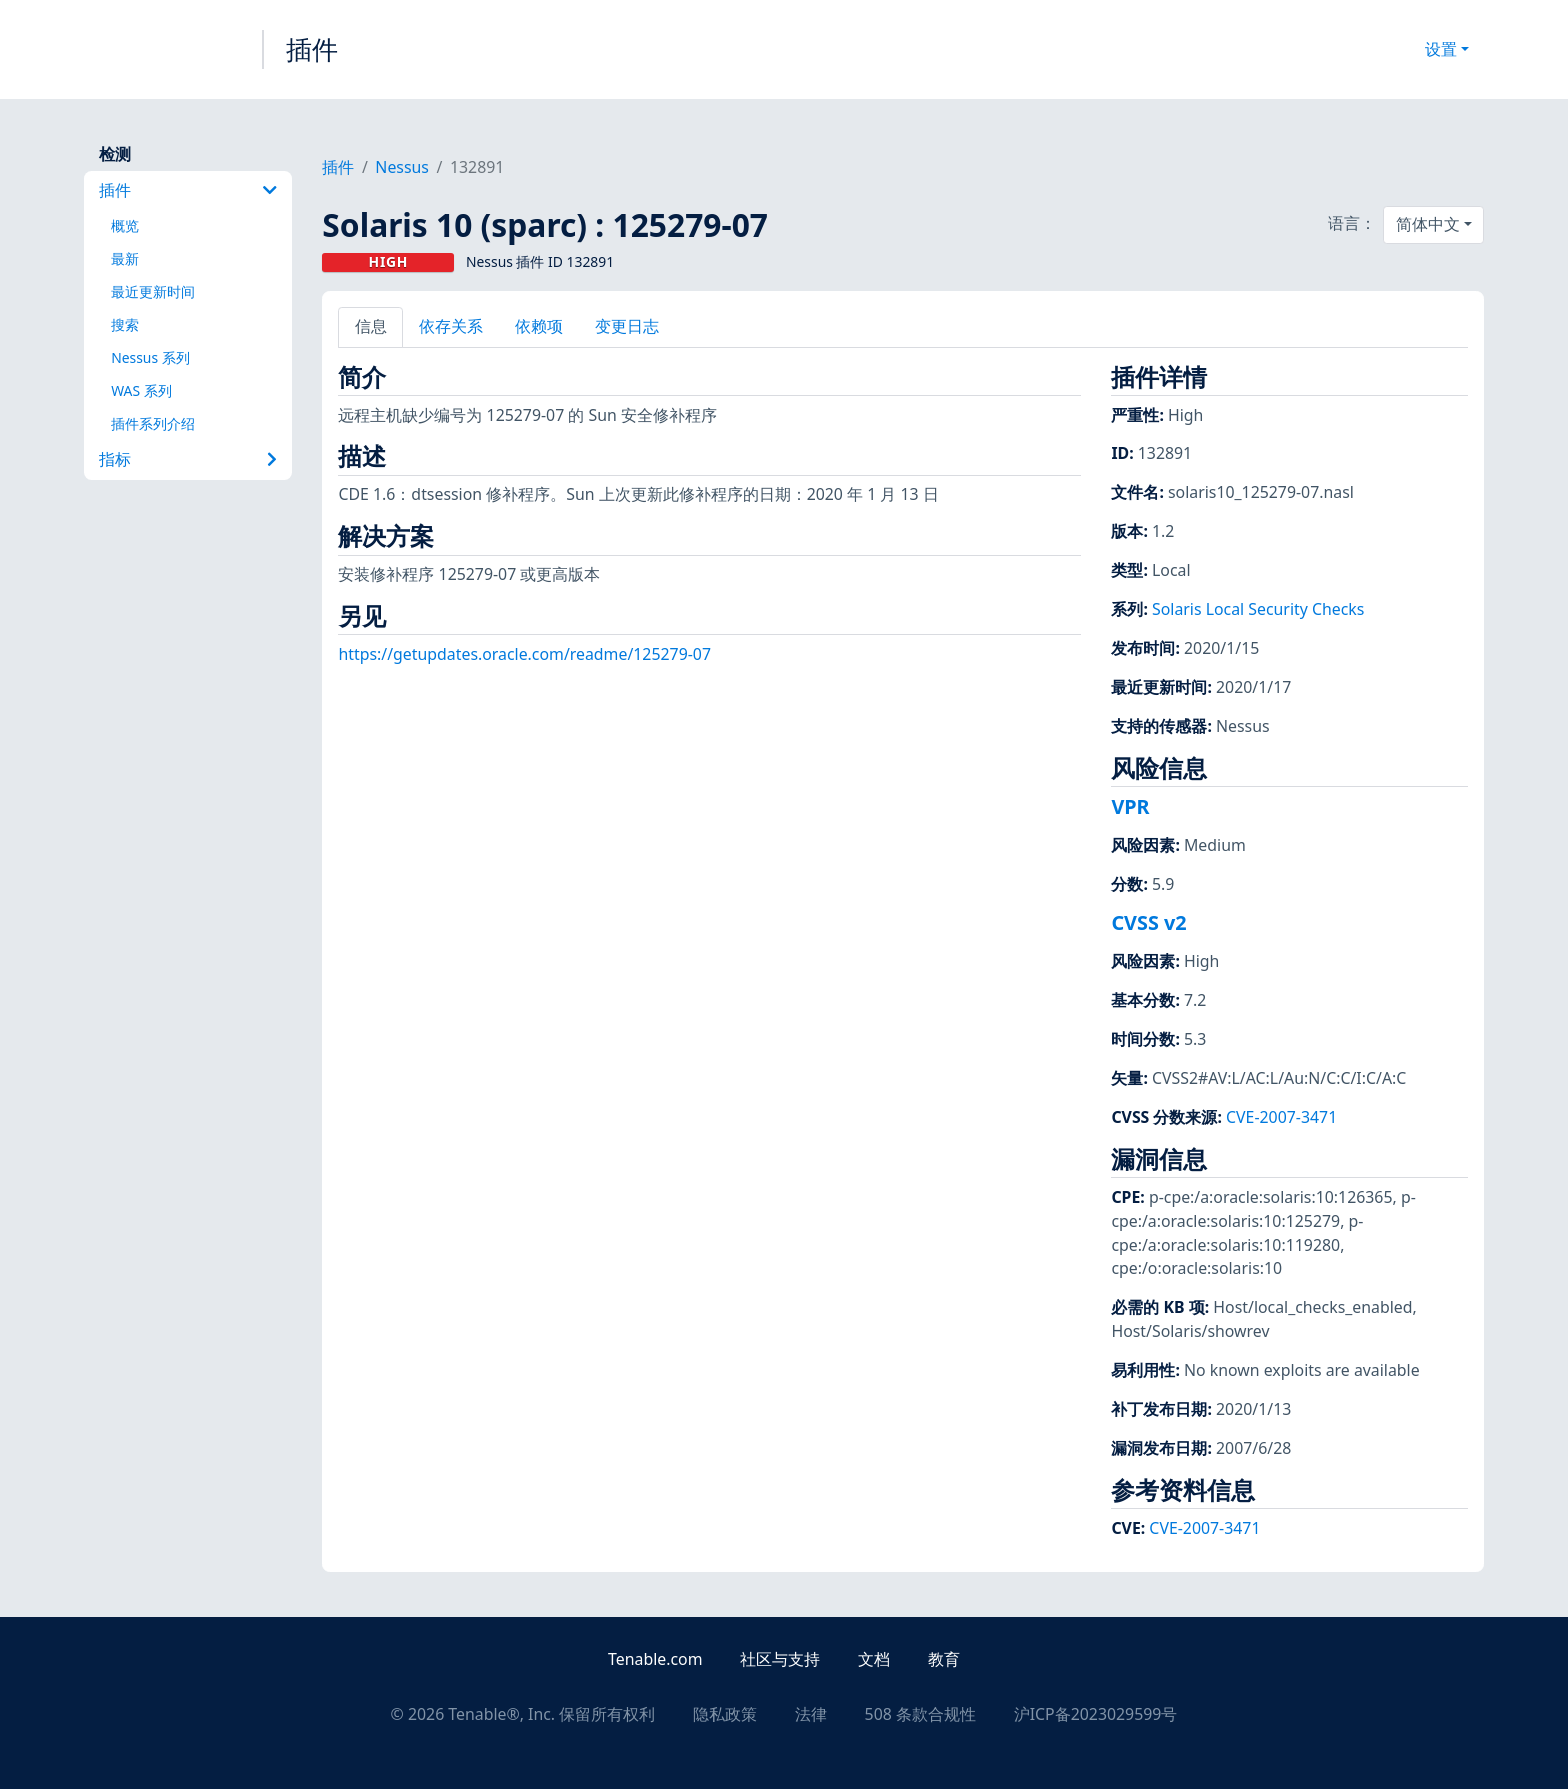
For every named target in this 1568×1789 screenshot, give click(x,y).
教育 (944, 1659)
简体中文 (1428, 224)
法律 (811, 1714)
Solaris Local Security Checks (1258, 609)
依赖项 (539, 326)
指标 (188, 459)
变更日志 (627, 326)
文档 (874, 1659)
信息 (371, 326)
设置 (1441, 49)
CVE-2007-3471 (1281, 1117)
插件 (312, 49)
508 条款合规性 (920, 1714)
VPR (1130, 806)
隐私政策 (725, 1714)
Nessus (402, 167)
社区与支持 (780, 1659)
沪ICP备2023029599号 (1096, 1714)
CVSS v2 (1148, 922)
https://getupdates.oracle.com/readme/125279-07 (524, 654)
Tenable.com (655, 1659)
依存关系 (451, 326)
